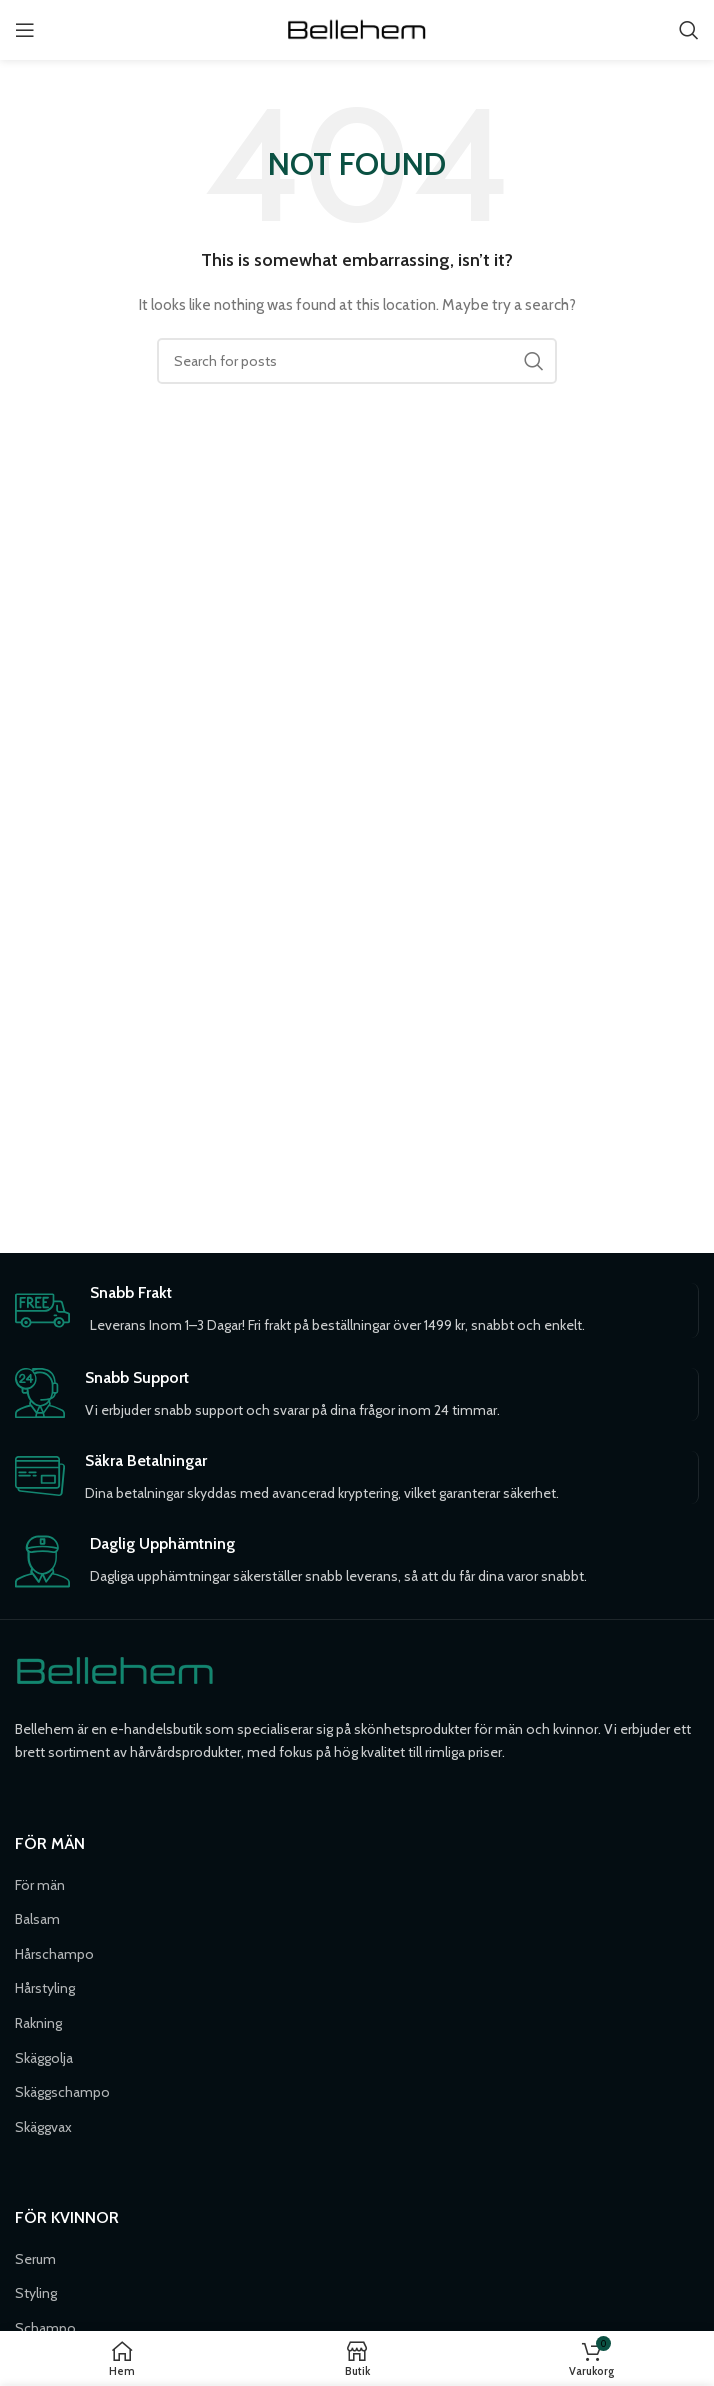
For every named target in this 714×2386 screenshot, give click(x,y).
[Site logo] (357, 28)
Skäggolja (44, 2058)
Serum (35, 2259)
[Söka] (689, 30)
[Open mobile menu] (25, 30)
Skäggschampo (62, 2092)
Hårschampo (54, 1954)
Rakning (38, 2023)
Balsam (37, 1919)
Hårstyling (45, 1988)
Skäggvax (43, 2127)
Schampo (45, 2328)
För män (40, 1885)
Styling (36, 2293)
